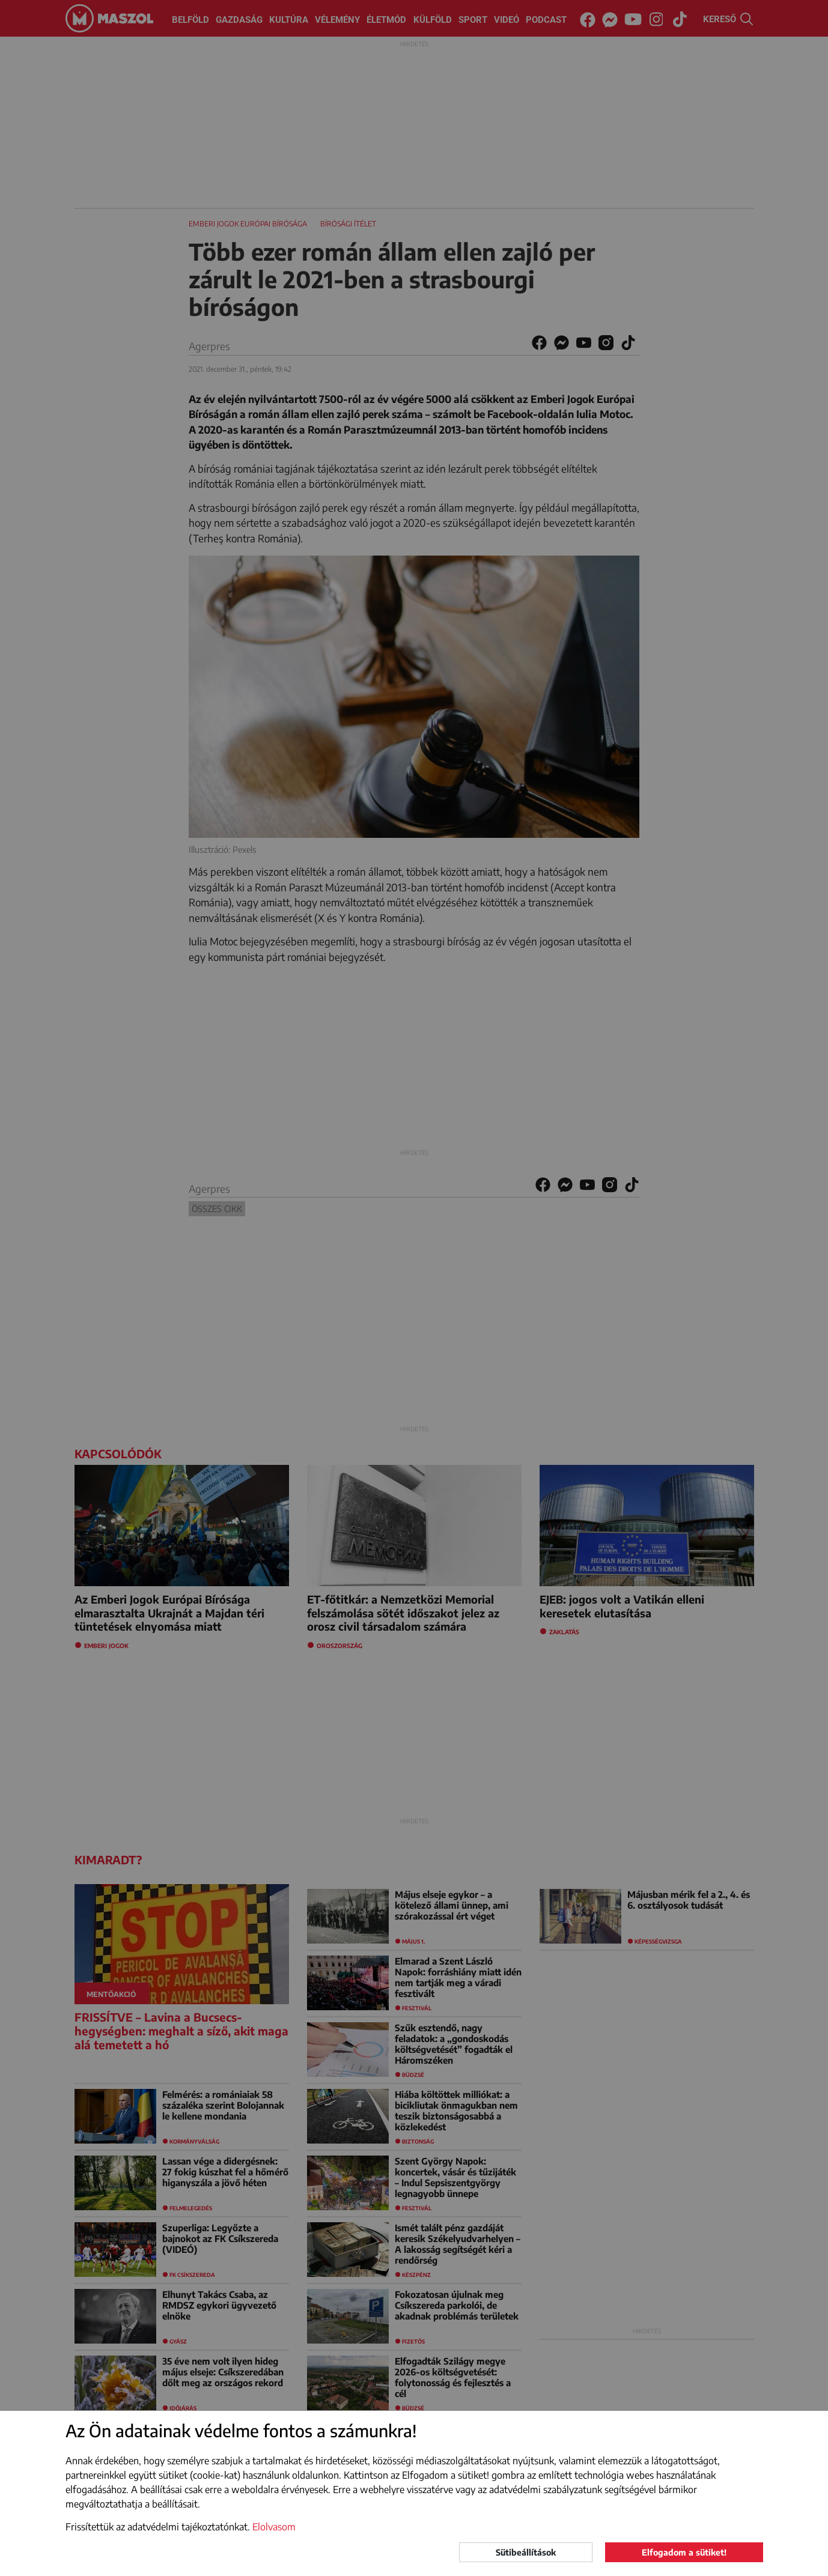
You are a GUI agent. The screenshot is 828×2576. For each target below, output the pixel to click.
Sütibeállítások (526, 2552)
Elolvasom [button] (274, 2527)
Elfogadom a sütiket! (684, 2552)
